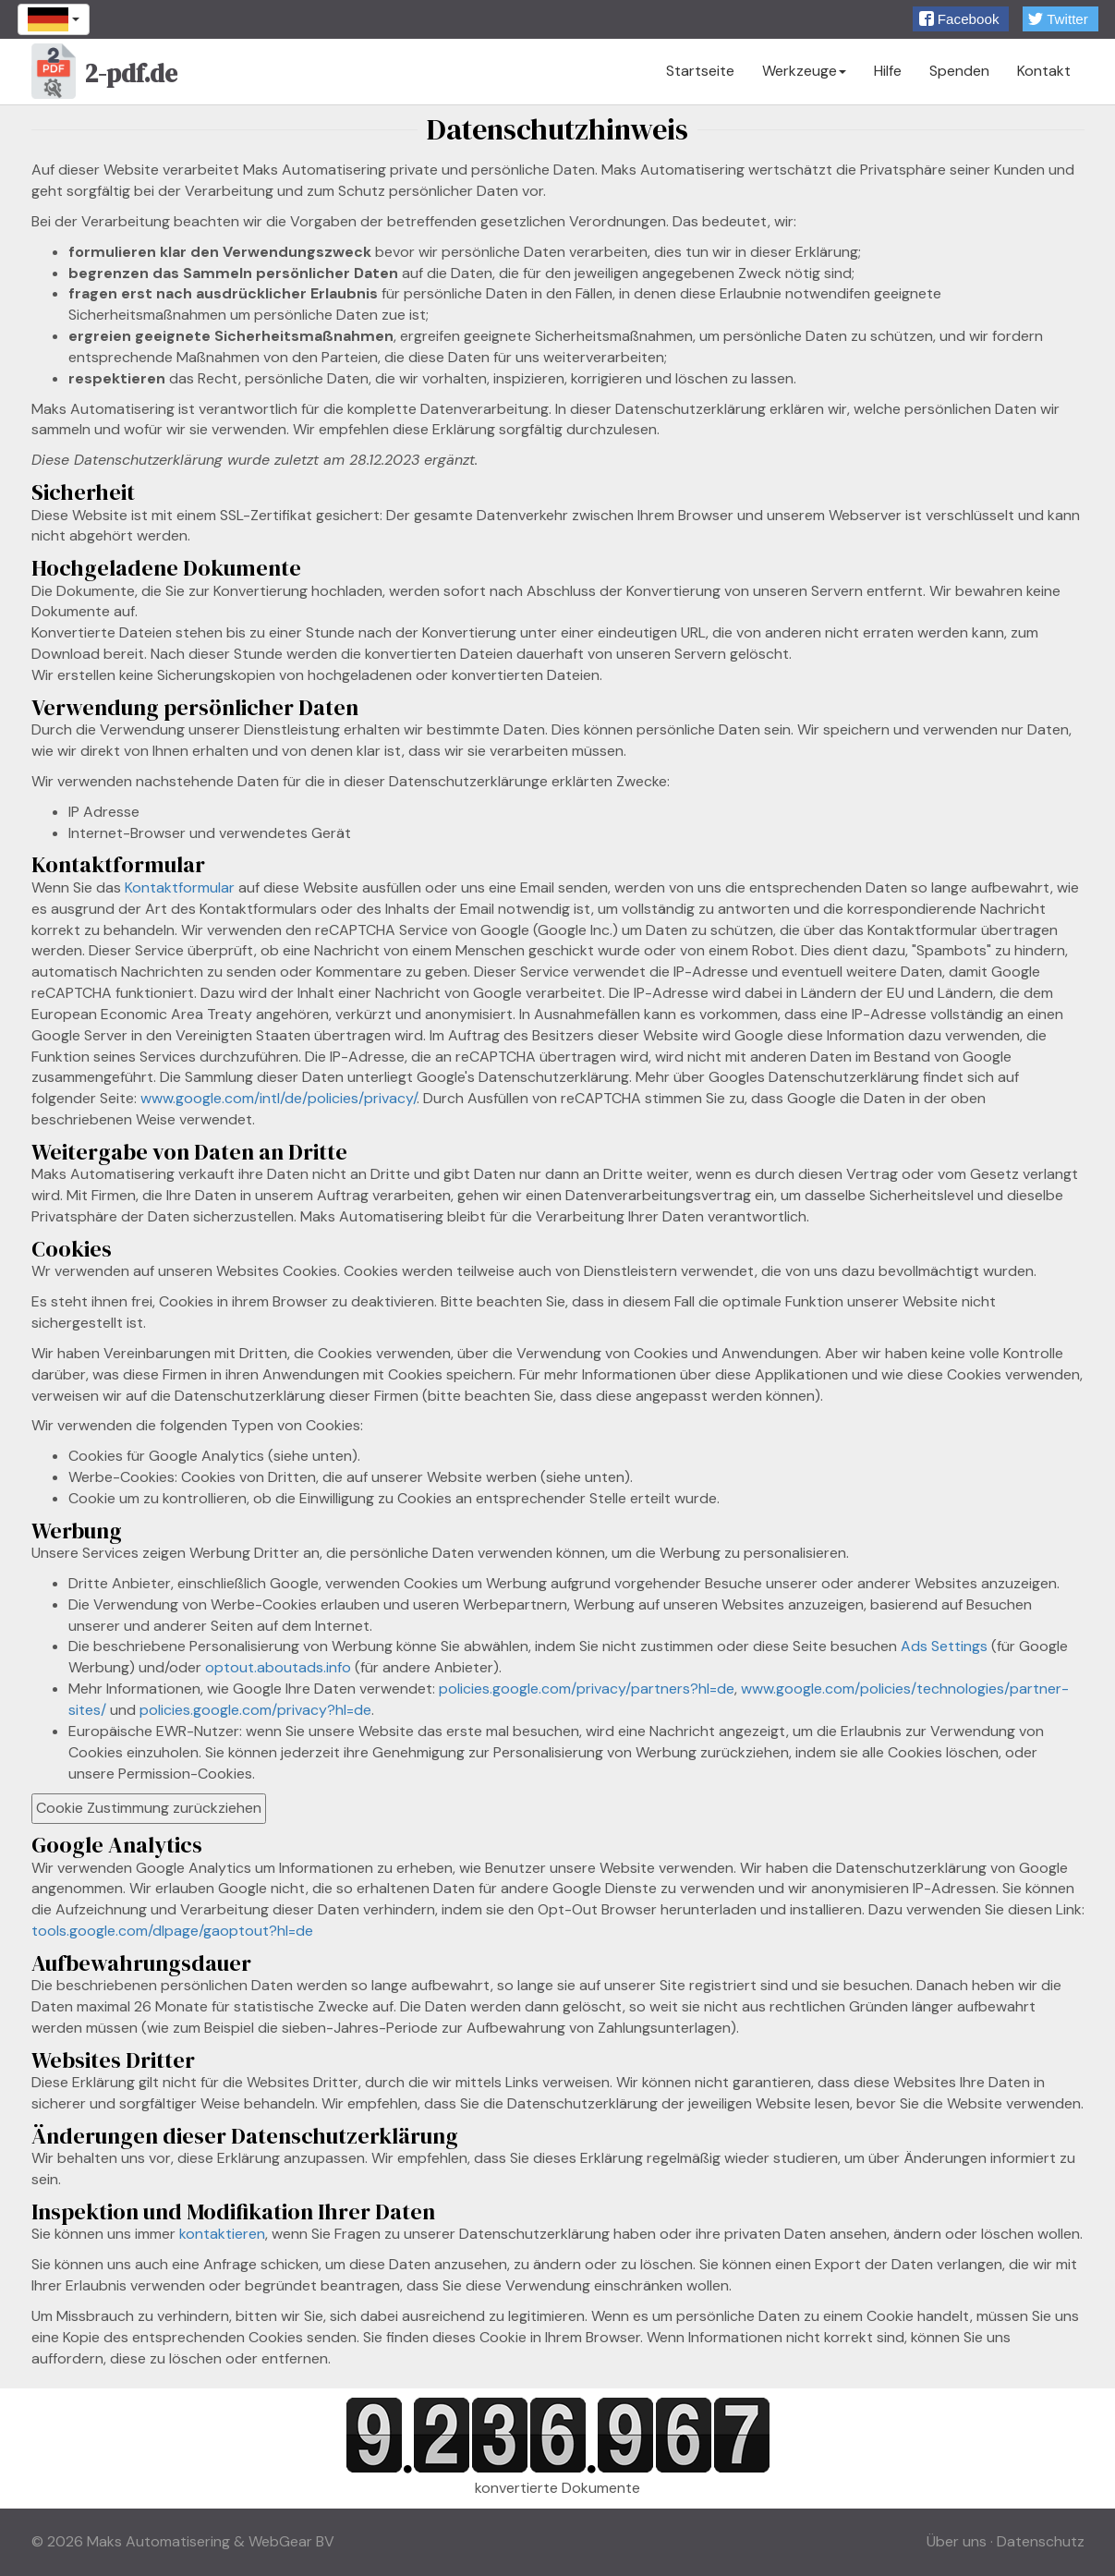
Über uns (957, 2541)
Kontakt (1044, 70)
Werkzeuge (804, 70)
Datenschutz (1041, 2541)
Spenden (959, 70)
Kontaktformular (180, 887)
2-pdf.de (104, 76)
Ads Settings (944, 1646)
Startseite (700, 70)
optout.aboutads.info (278, 1667)
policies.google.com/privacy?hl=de (255, 1709)
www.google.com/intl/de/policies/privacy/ (278, 1098)
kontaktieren (222, 2233)
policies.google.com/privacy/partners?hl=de (586, 1688)
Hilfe (888, 70)
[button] (961, 18)
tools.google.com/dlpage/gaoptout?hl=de (172, 1930)
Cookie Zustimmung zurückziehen (148, 1807)
